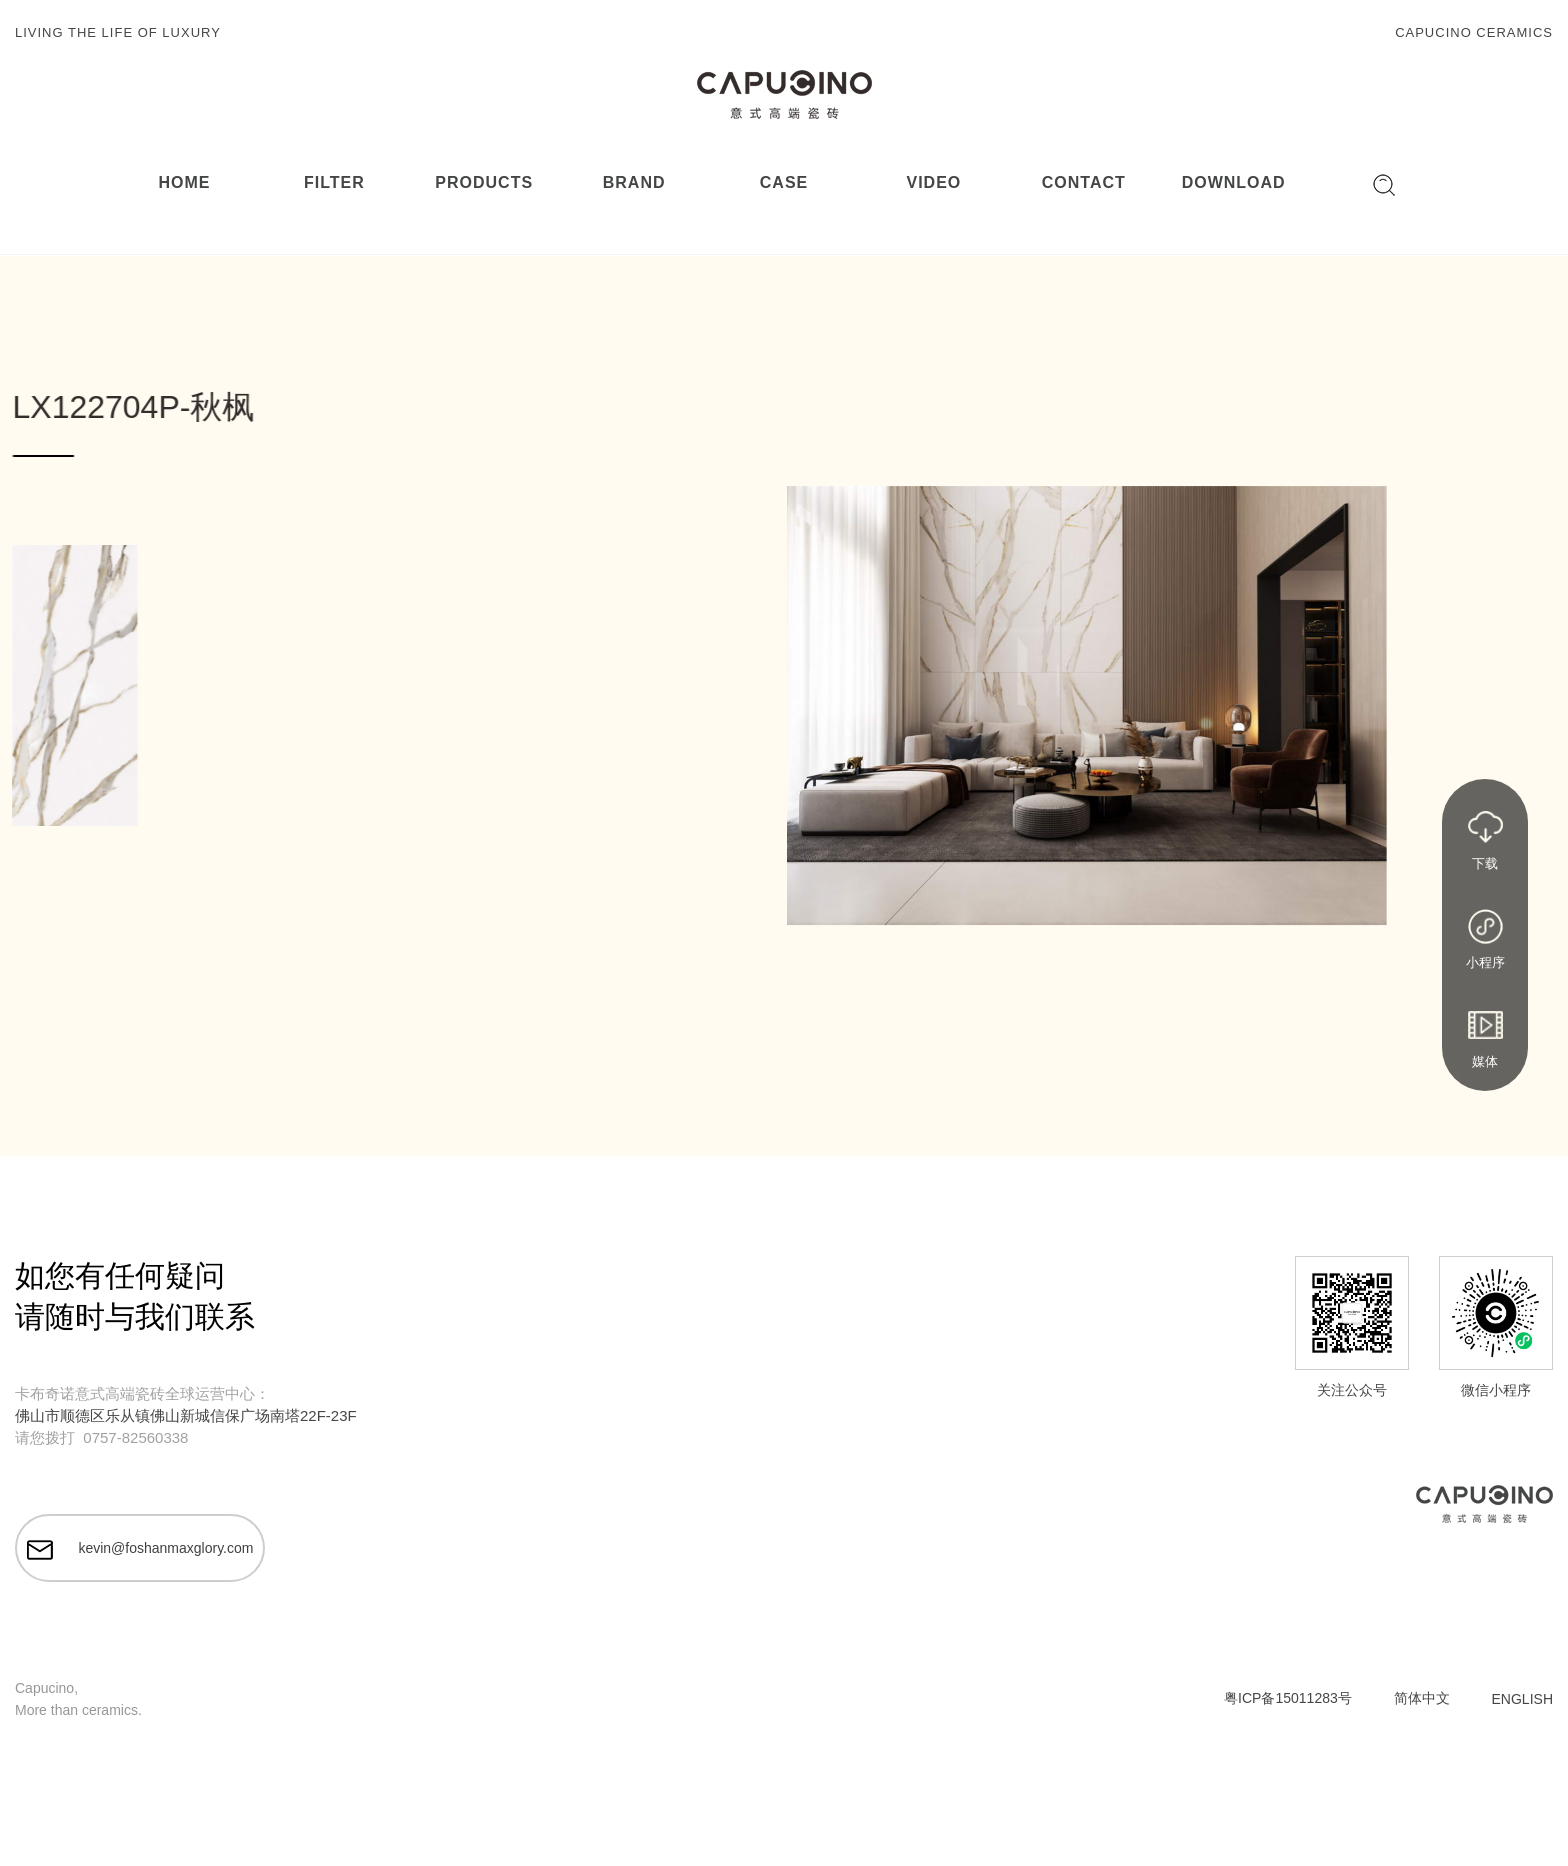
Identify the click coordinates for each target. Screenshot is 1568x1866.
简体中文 (1422, 1698)
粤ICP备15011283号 (1288, 1698)
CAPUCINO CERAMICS (1474, 32)
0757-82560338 (135, 1437)
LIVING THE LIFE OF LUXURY (118, 32)
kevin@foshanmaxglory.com (140, 1550)
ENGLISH (1522, 1699)
